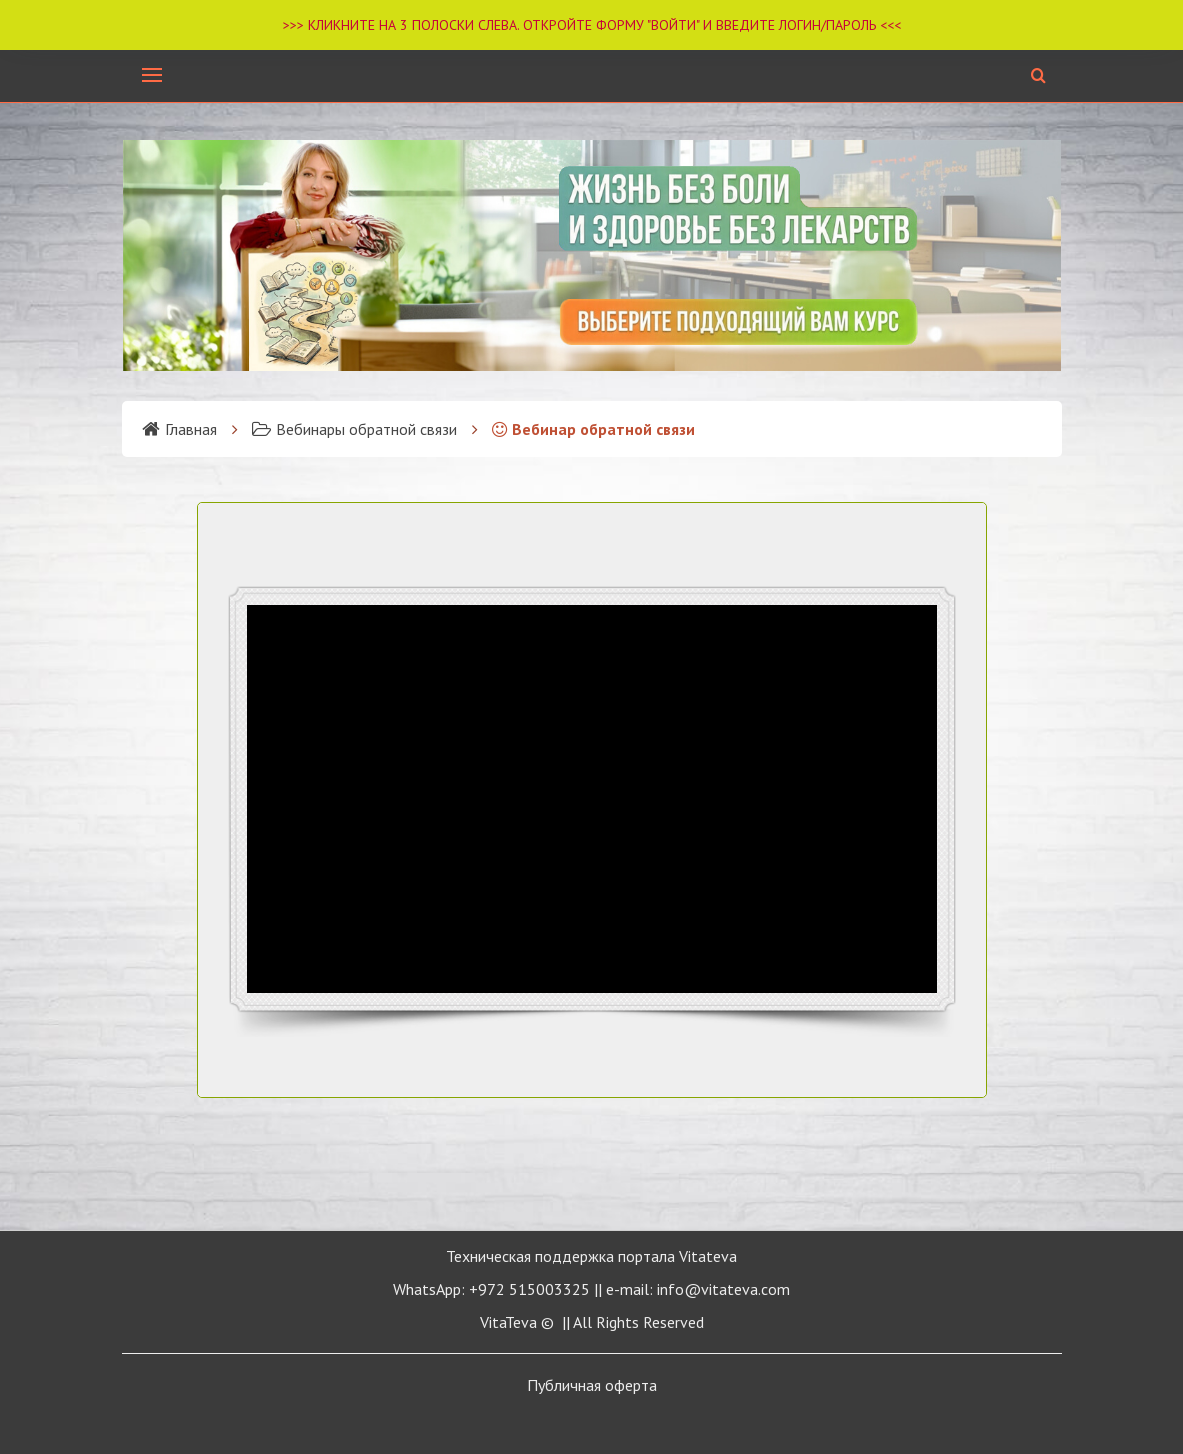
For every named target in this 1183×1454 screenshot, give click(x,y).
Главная (179, 429)
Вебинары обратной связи (354, 429)
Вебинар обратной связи (593, 429)
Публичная (592, 1385)
